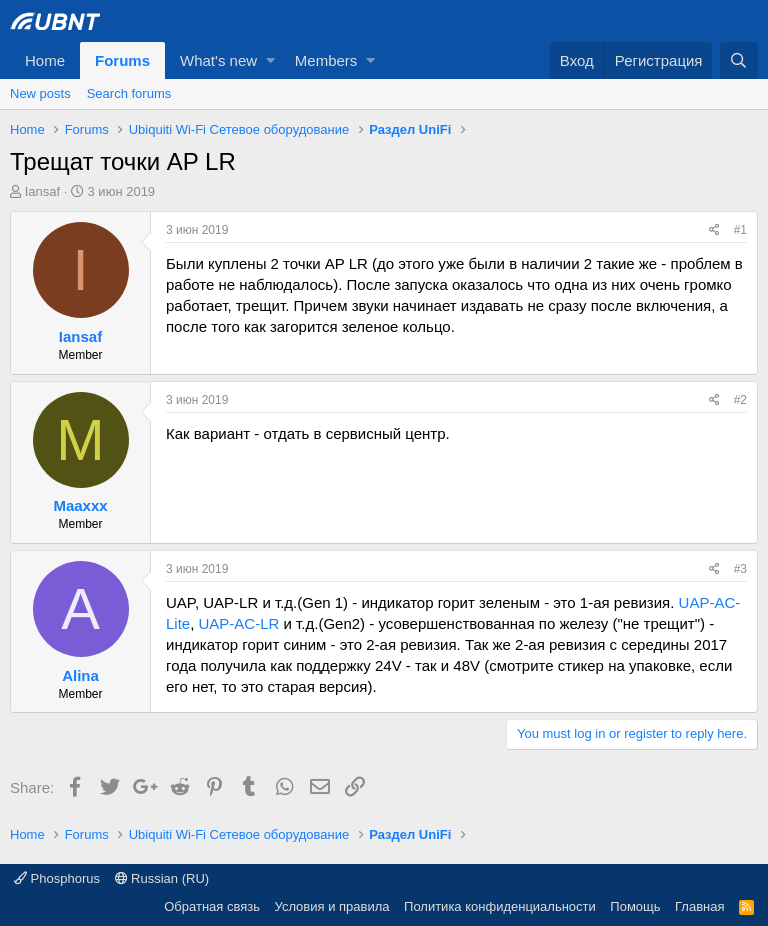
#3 (740, 569)
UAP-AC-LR (239, 623)
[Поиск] (739, 60)
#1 (740, 230)
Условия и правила (332, 906)
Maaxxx (80, 505)
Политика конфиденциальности (500, 906)
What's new (218, 60)
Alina (80, 675)
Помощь (635, 906)
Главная (699, 906)
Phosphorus (57, 878)
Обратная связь (212, 906)
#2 (740, 400)
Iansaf (42, 191)
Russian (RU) (162, 878)
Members (326, 60)
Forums (122, 60)
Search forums (129, 93)
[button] (270, 60)
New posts (40, 93)
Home (45, 60)
